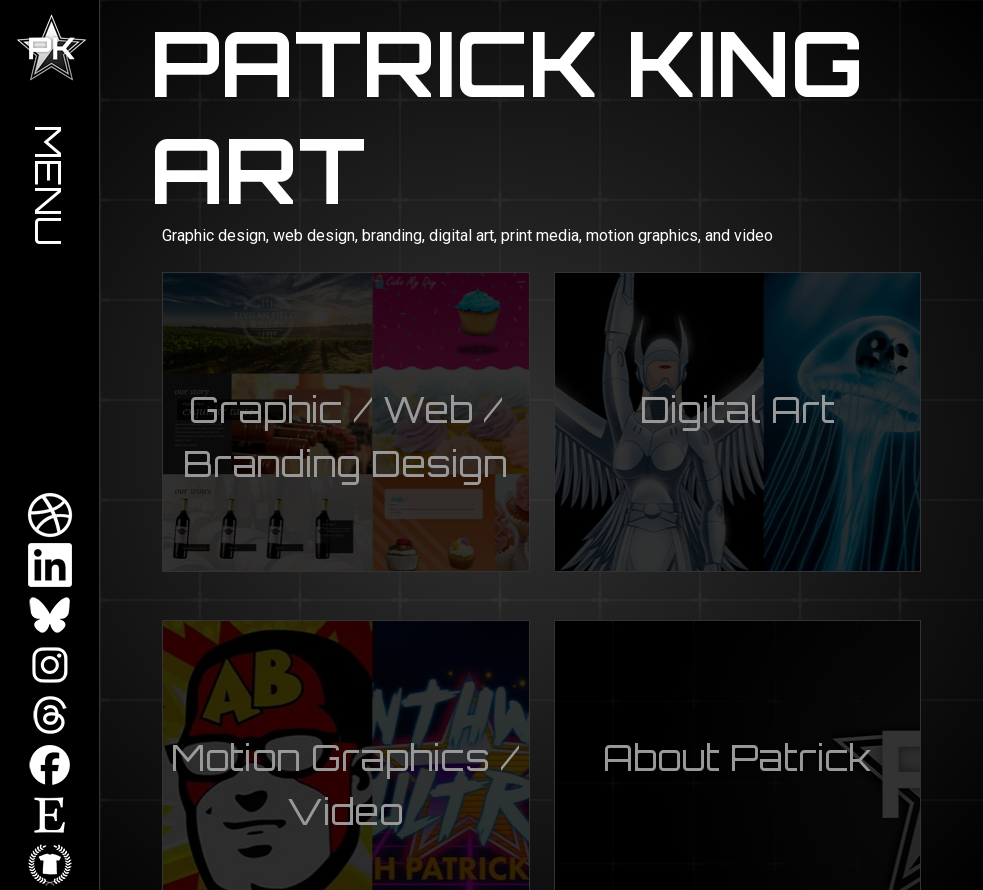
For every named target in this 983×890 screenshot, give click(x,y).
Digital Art (737, 409)
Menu (49, 185)
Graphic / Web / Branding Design (345, 436)
